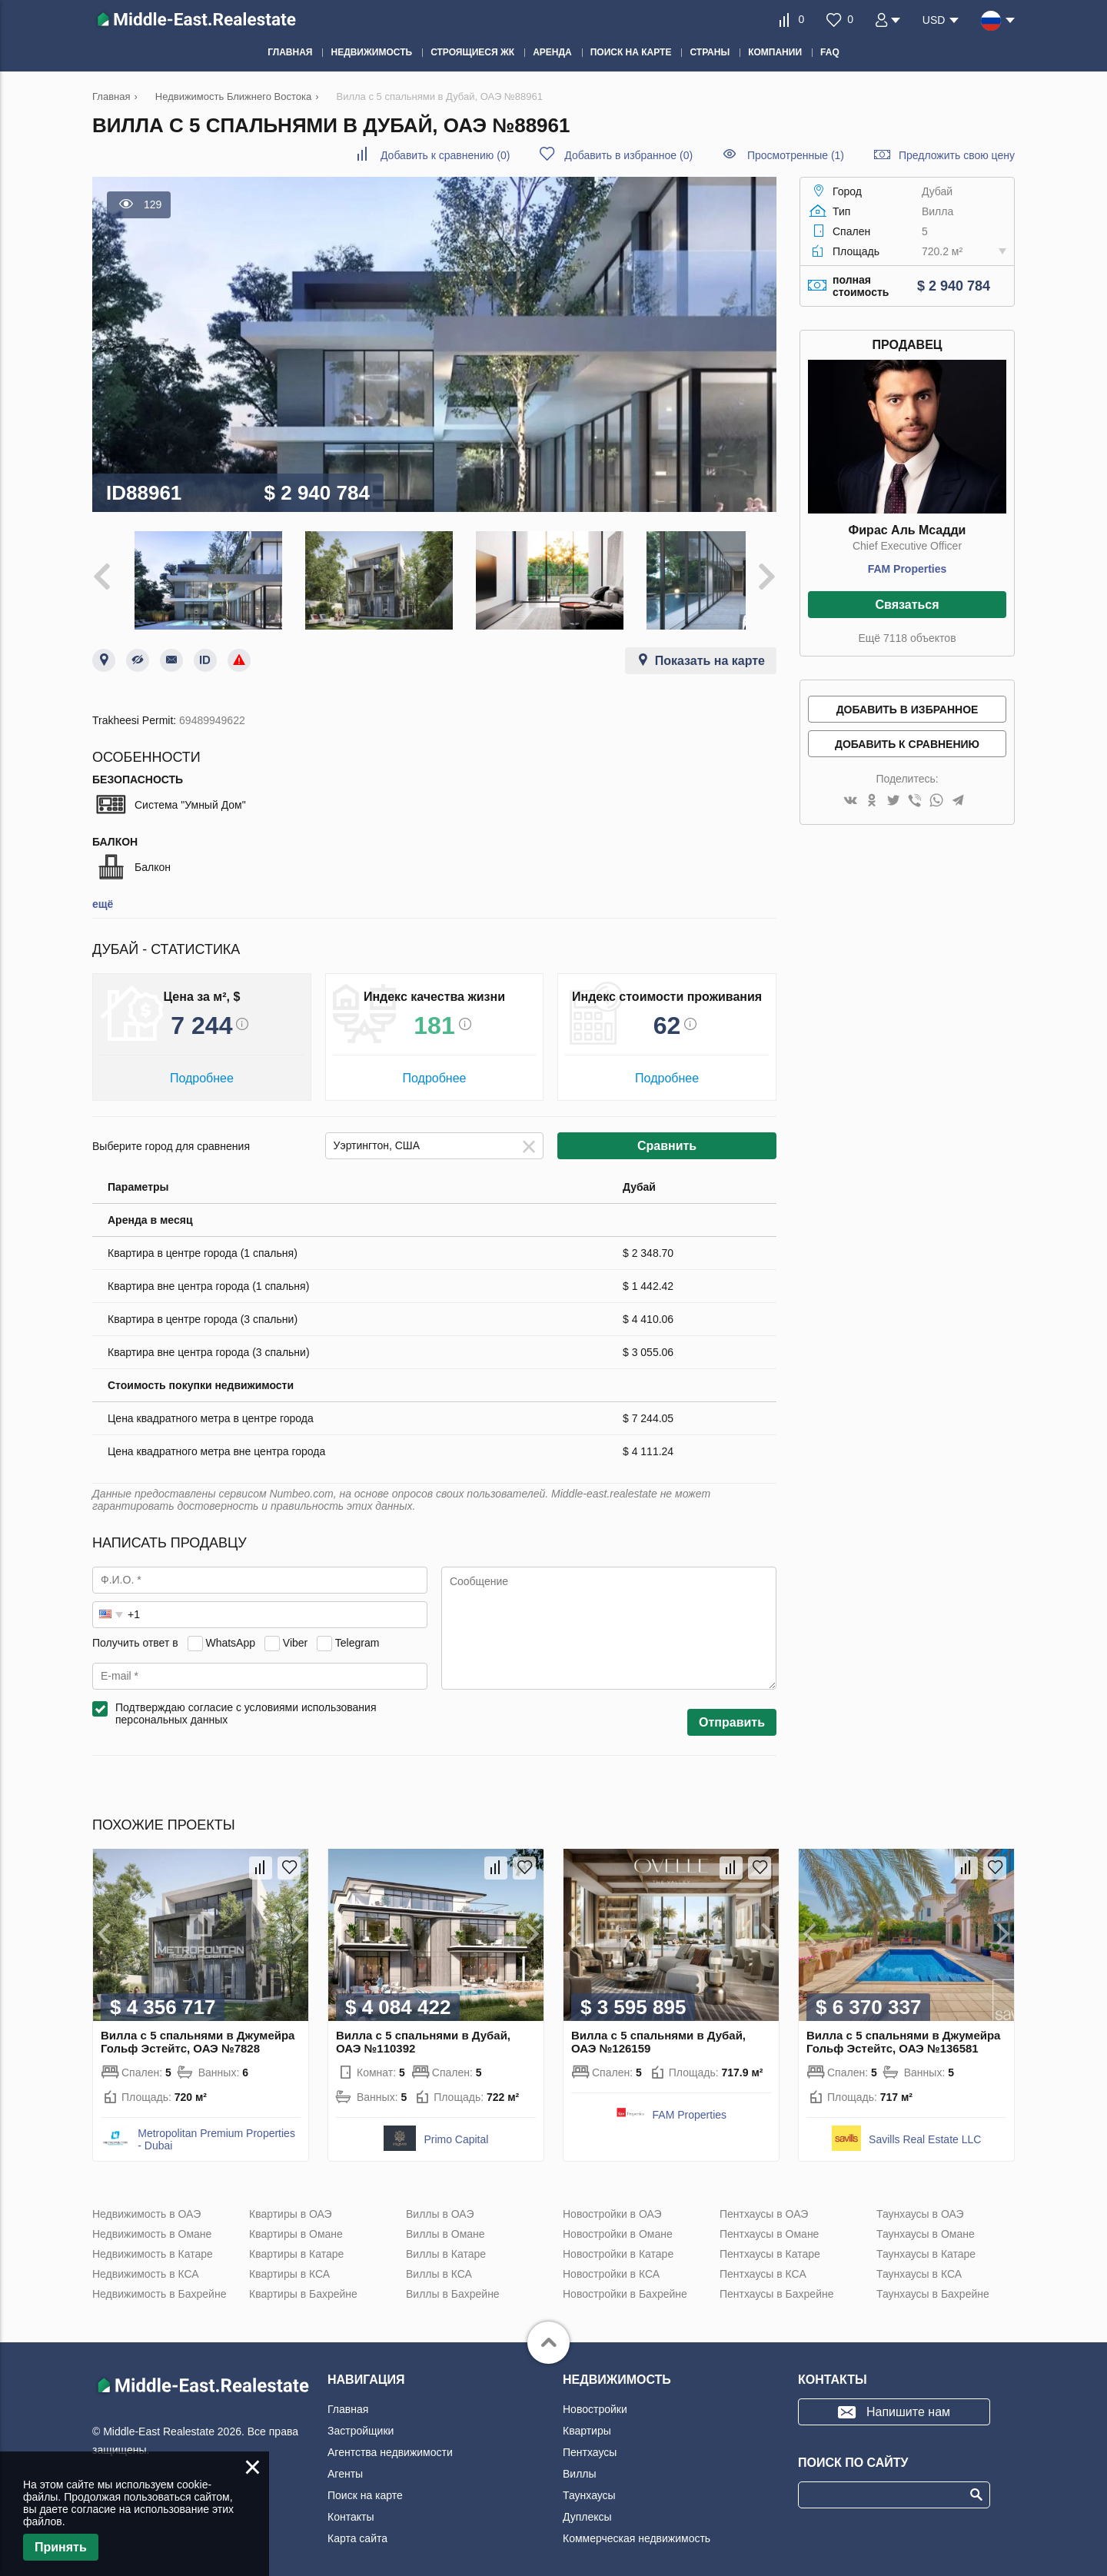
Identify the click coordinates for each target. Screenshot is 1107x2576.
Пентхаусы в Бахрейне (776, 2284)
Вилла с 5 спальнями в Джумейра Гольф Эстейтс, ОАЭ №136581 (903, 2032)
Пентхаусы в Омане (769, 2224)
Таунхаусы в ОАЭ (920, 2204)
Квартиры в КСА (289, 2264)
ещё (102, 894)
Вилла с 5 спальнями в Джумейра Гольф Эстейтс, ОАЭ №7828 (197, 2032)
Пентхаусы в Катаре (770, 2244)
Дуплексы (587, 2507)
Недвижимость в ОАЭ (146, 2204)
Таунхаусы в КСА (919, 2264)
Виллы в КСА (439, 2264)
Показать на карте (710, 650)
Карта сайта (357, 2528)
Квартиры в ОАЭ (290, 2204)
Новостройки (595, 2399)
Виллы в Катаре (446, 2244)
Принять (61, 2547)
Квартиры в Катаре (296, 2244)
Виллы (580, 2464)
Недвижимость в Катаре (152, 2244)
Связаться (907, 604)
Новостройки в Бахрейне (625, 2284)
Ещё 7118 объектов (907, 638)
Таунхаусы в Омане (925, 2224)
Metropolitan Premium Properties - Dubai (216, 2129)
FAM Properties (907, 569)
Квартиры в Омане (296, 2224)
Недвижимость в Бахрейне (159, 2284)
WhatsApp (230, 1633)
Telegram (357, 1633)
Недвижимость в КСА (145, 2264)
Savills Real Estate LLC (925, 2129)
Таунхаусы (589, 2485)
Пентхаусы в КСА (763, 2264)
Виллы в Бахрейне (453, 2284)
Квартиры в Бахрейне (303, 2284)
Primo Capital (456, 2129)
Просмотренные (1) (795, 155)
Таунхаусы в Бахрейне (932, 2284)
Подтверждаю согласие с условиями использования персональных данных (246, 1703)
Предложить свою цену (957, 155)
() (445, 155)
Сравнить (666, 1135)
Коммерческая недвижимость (636, 2528)
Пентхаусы (590, 2442)
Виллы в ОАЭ (440, 2204)
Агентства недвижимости (390, 2442)
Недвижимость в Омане (151, 2224)
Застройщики (360, 2421)
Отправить (732, 1712)
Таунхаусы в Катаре (926, 2244)
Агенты (345, 2464)
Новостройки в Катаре (618, 2244)
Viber (295, 1633)
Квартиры (587, 2421)
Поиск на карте (365, 2485)
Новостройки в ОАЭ (612, 2204)
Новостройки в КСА (611, 2264)
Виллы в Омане (445, 2224)
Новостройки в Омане (618, 2224)
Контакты (350, 2507)
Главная (347, 2399)
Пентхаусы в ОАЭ (764, 2204)
